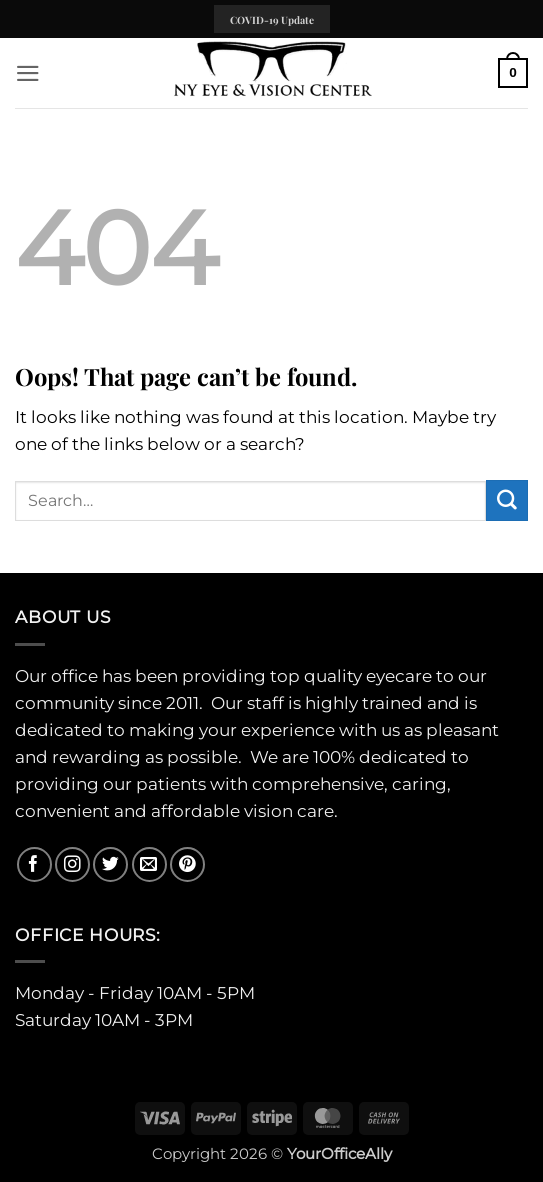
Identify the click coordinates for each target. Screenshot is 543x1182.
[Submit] (507, 500)
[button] (28, 73)
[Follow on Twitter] (110, 864)
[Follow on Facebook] (34, 864)
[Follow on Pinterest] (187, 864)
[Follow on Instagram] (72, 864)
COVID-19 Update (272, 20)
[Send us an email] (149, 864)
